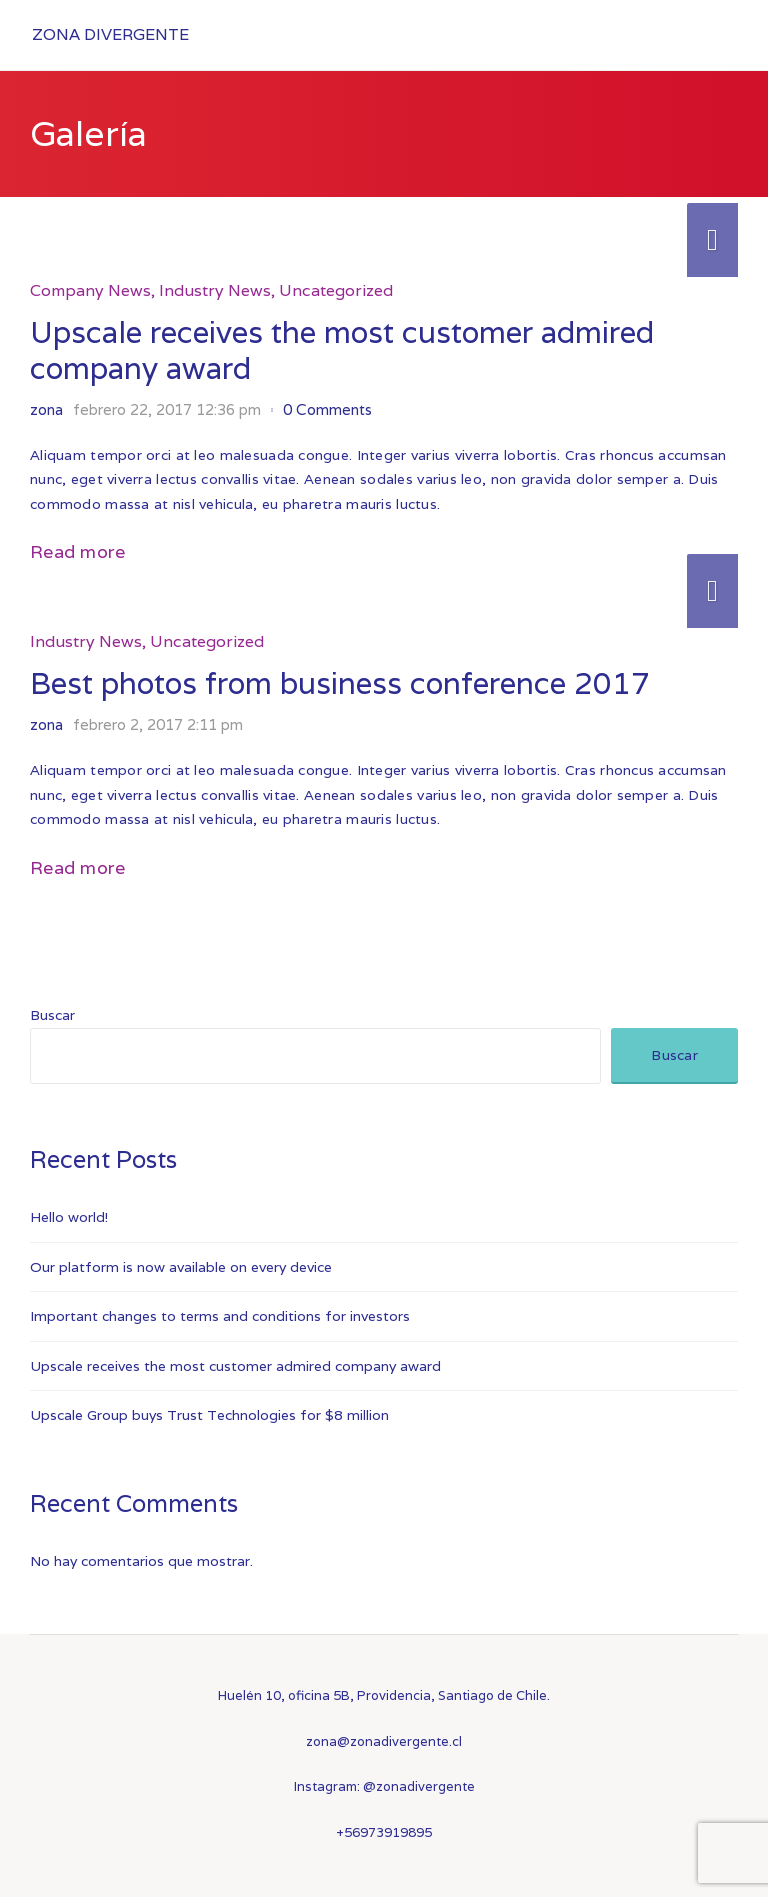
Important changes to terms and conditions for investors (220, 1316)
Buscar (52, 1015)
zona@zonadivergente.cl (384, 1741)
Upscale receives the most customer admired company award (342, 350)
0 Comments (327, 409)
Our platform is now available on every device (181, 1267)
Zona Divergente (110, 34)
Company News (90, 290)
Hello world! (69, 1217)
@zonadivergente (419, 1786)
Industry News (215, 290)
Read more (78, 551)
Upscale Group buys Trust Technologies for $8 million (209, 1415)
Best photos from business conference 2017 (340, 683)
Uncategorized (336, 290)
